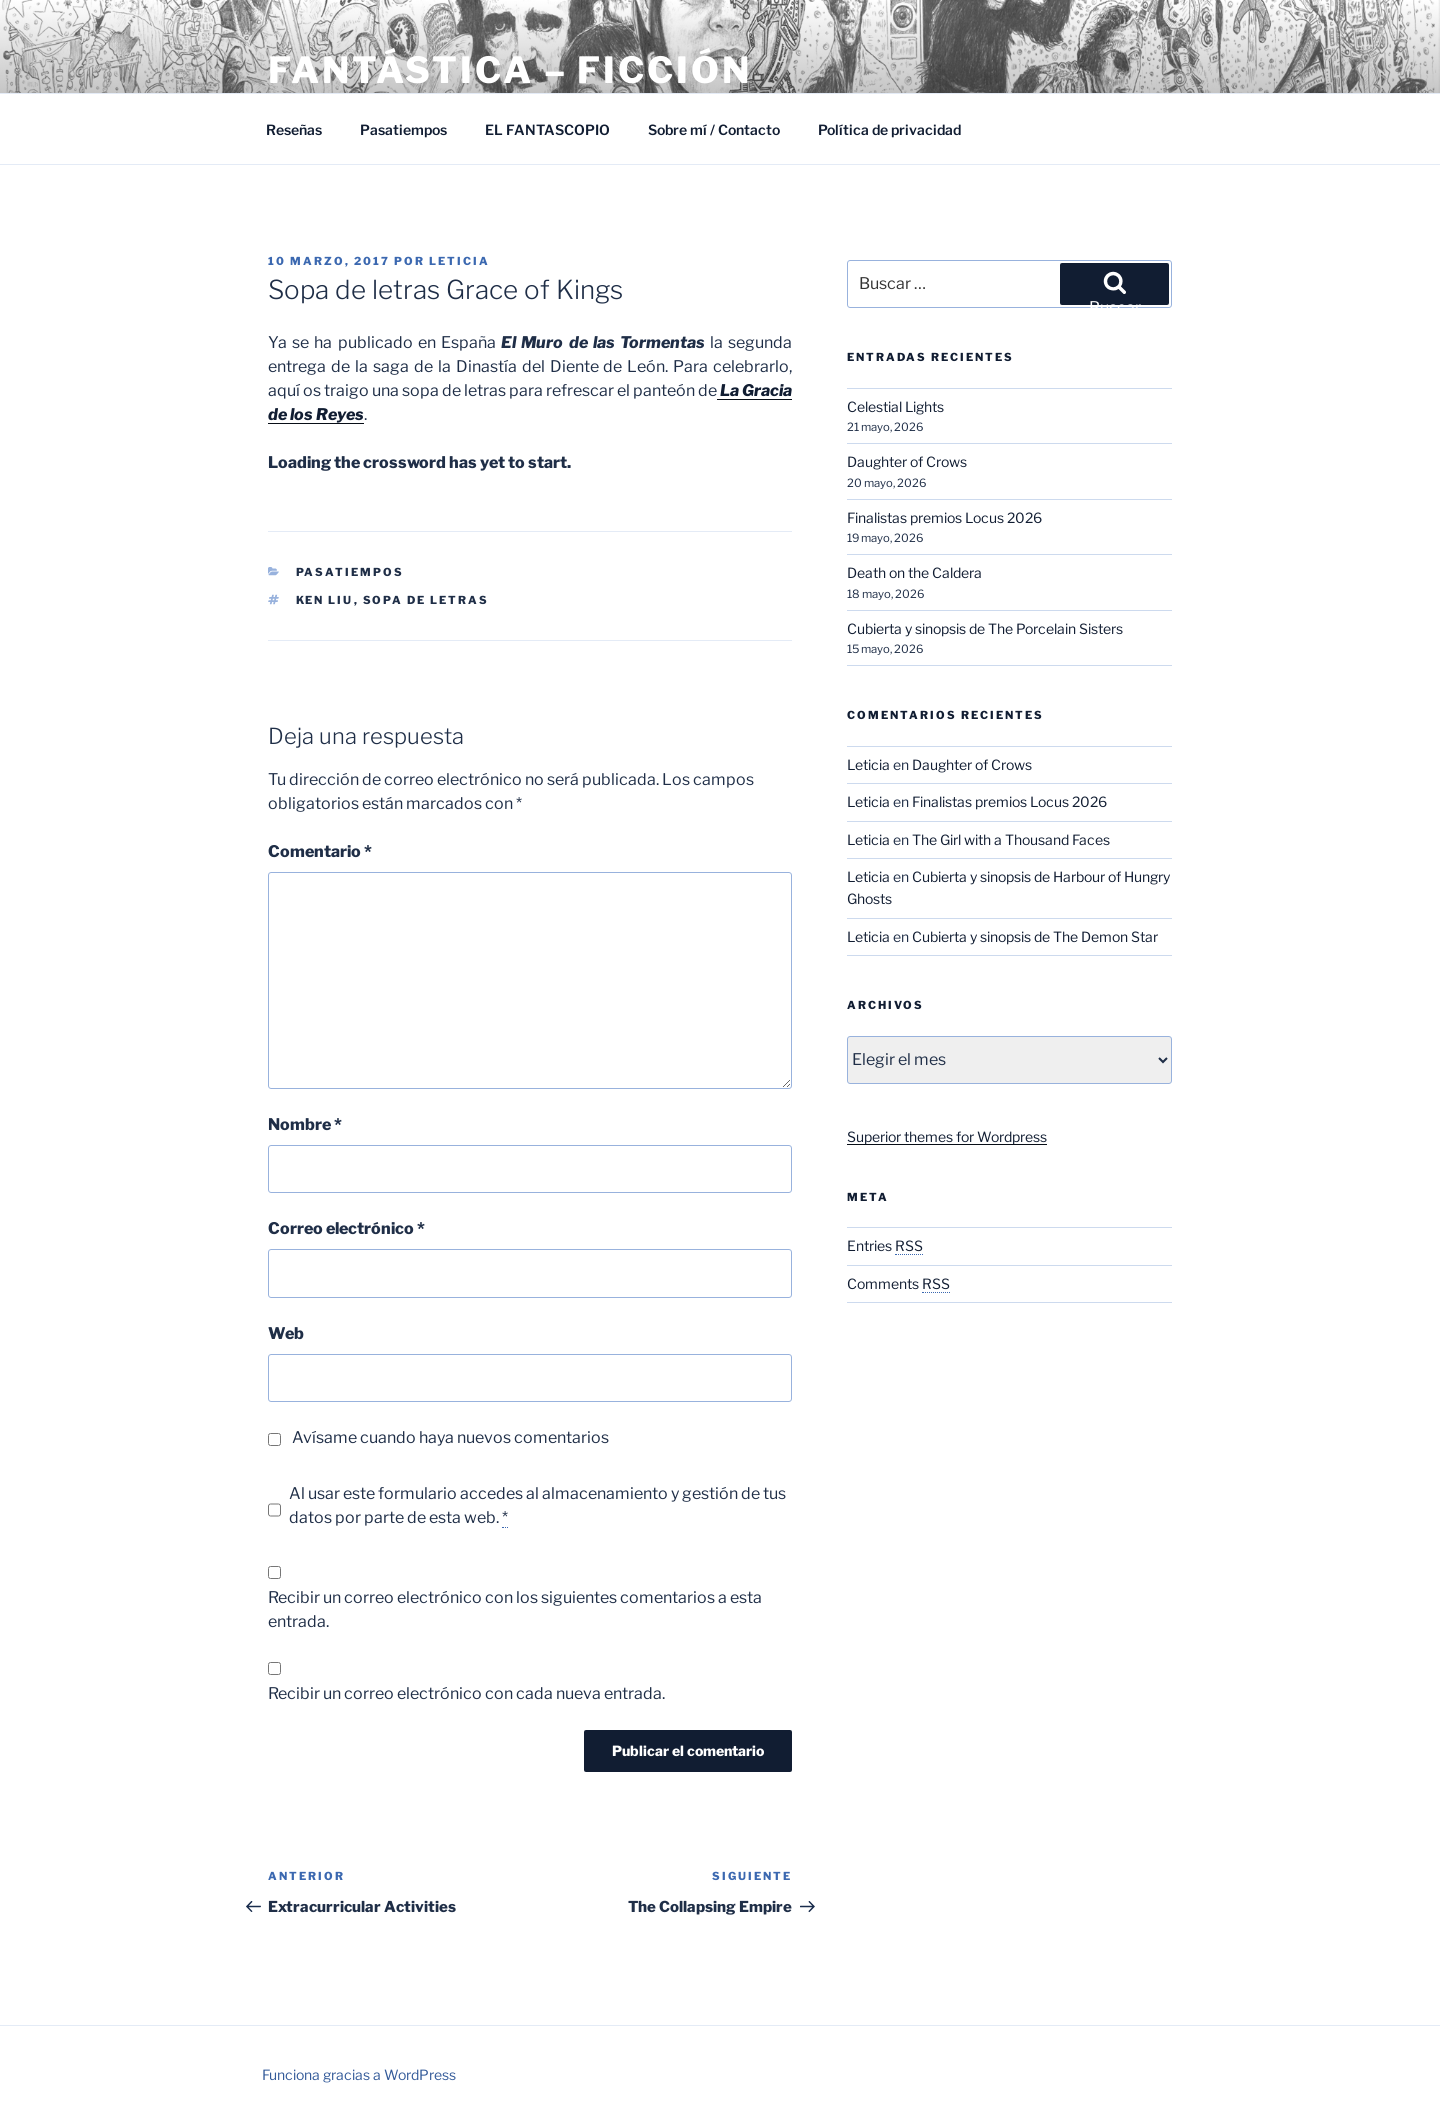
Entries (885, 1245)
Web (286, 1333)
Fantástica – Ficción (510, 70)
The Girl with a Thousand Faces (1011, 839)
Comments (898, 1283)
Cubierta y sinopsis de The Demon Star (1035, 936)
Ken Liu (325, 600)
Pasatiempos (403, 129)
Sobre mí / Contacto (714, 129)
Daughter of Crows (907, 461)
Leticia (459, 261)
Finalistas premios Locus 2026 (944, 517)
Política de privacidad (889, 129)
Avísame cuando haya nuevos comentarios (450, 1437)
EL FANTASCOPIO (547, 129)
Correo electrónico (346, 1228)
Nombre (305, 1124)
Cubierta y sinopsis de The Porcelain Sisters (985, 628)
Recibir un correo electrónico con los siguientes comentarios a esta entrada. (515, 1609)
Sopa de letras (426, 600)
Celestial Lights (895, 406)
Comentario (320, 851)
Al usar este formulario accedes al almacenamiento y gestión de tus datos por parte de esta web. (537, 1506)
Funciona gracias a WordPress (359, 2074)
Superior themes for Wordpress (947, 1136)
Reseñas (294, 129)
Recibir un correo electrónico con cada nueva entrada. (466, 1693)
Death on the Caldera (914, 572)
